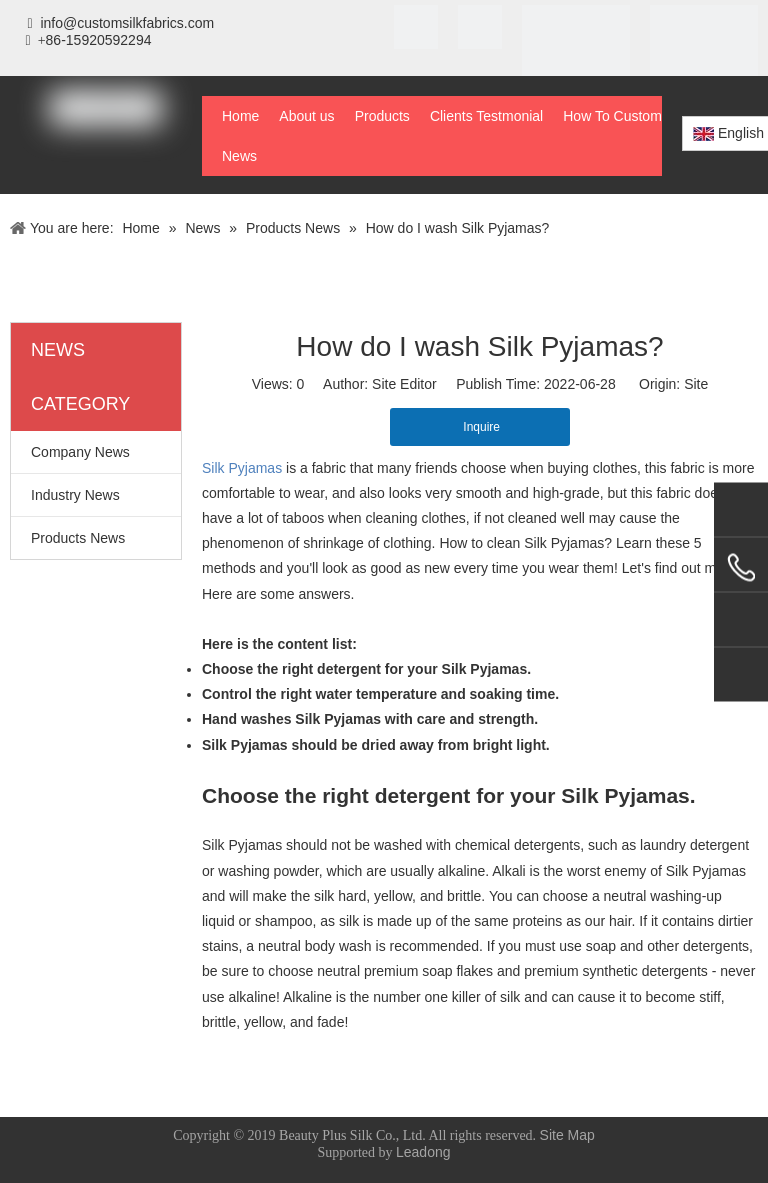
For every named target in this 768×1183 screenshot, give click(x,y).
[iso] (416, 27)
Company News (80, 452)
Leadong (423, 1152)
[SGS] (480, 27)
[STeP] (576, 59)
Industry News (75, 495)
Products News (78, 538)
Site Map (567, 1135)
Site (696, 384)
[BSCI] (704, 59)
